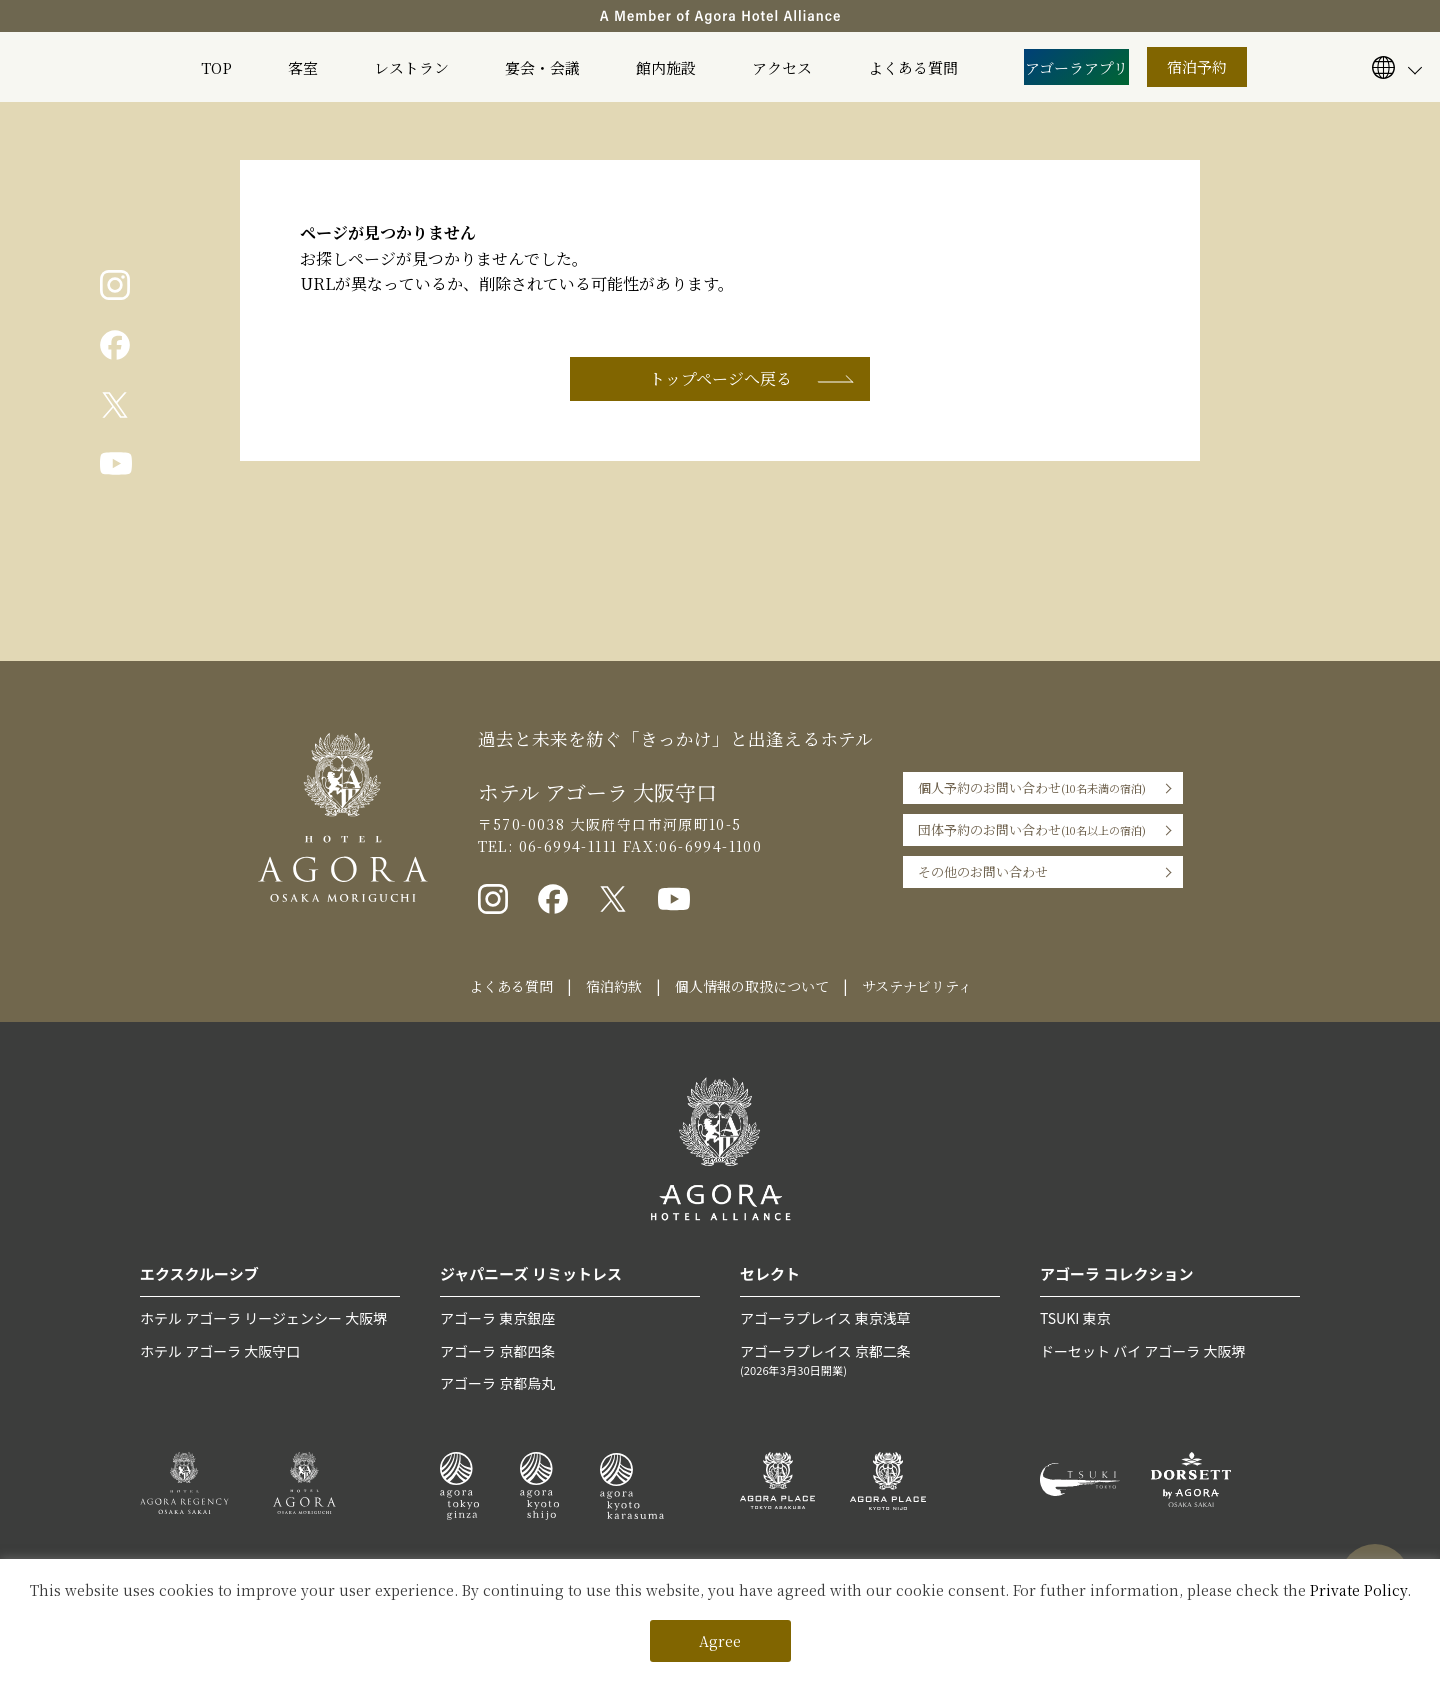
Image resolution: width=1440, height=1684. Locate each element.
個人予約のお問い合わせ (1032, 788)
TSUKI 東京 (1075, 1318)
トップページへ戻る (720, 378)
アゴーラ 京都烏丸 (497, 1383)
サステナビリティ (917, 986)
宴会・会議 (542, 67)
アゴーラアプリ (1076, 67)
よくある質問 (913, 67)
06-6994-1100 (710, 846)
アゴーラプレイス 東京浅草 (825, 1318)
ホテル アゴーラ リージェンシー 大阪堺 (263, 1318)
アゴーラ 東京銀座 (497, 1318)
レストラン (411, 67)
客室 (303, 67)
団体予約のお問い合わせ (1032, 830)
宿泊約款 (614, 986)
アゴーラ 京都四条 (497, 1351)
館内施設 (666, 67)
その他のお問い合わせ (983, 871)
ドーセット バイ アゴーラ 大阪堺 (1142, 1351)
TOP (216, 67)
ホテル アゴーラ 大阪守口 (220, 1351)
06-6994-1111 (565, 846)
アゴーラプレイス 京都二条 (870, 1360)
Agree (720, 1641)
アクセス (782, 67)
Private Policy (1358, 1590)
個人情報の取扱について (752, 986)
